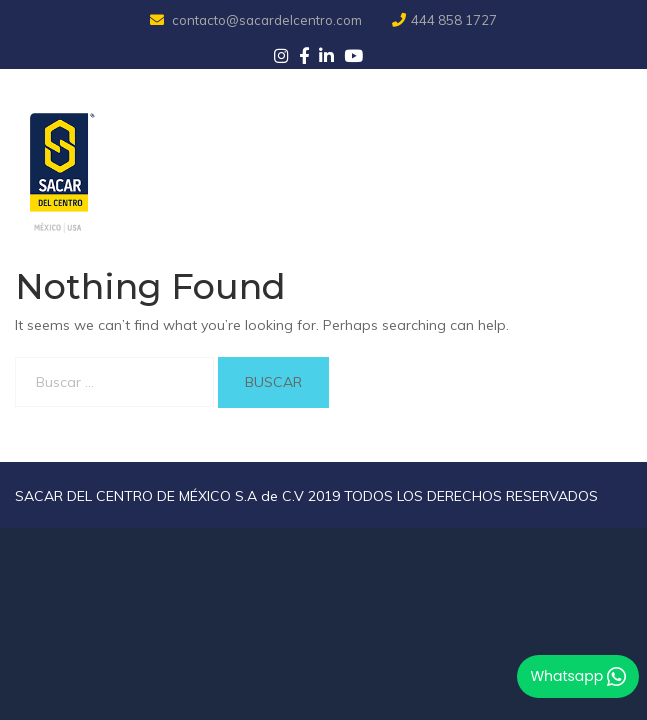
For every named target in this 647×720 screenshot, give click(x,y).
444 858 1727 (444, 20)
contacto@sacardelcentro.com (257, 20)
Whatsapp (578, 676)
